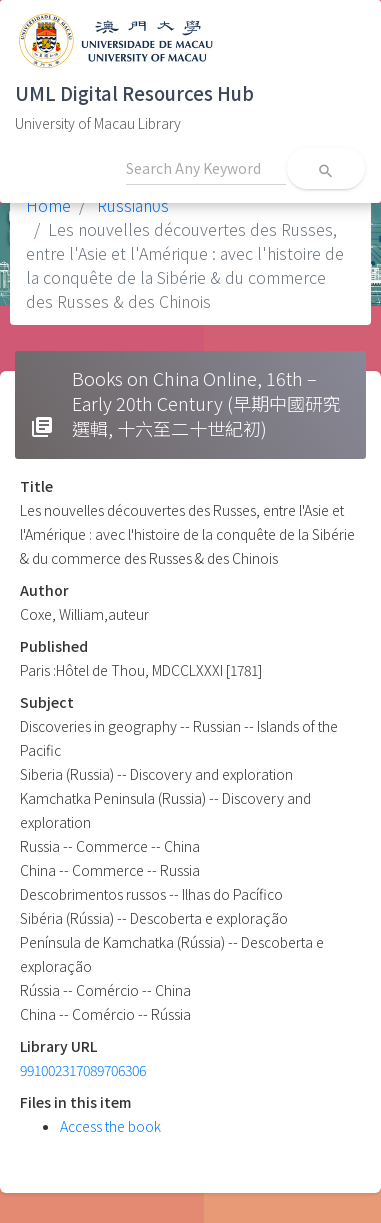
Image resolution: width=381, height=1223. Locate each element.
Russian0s (131, 205)
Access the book (110, 1126)
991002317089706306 (83, 1070)
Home (48, 205)
